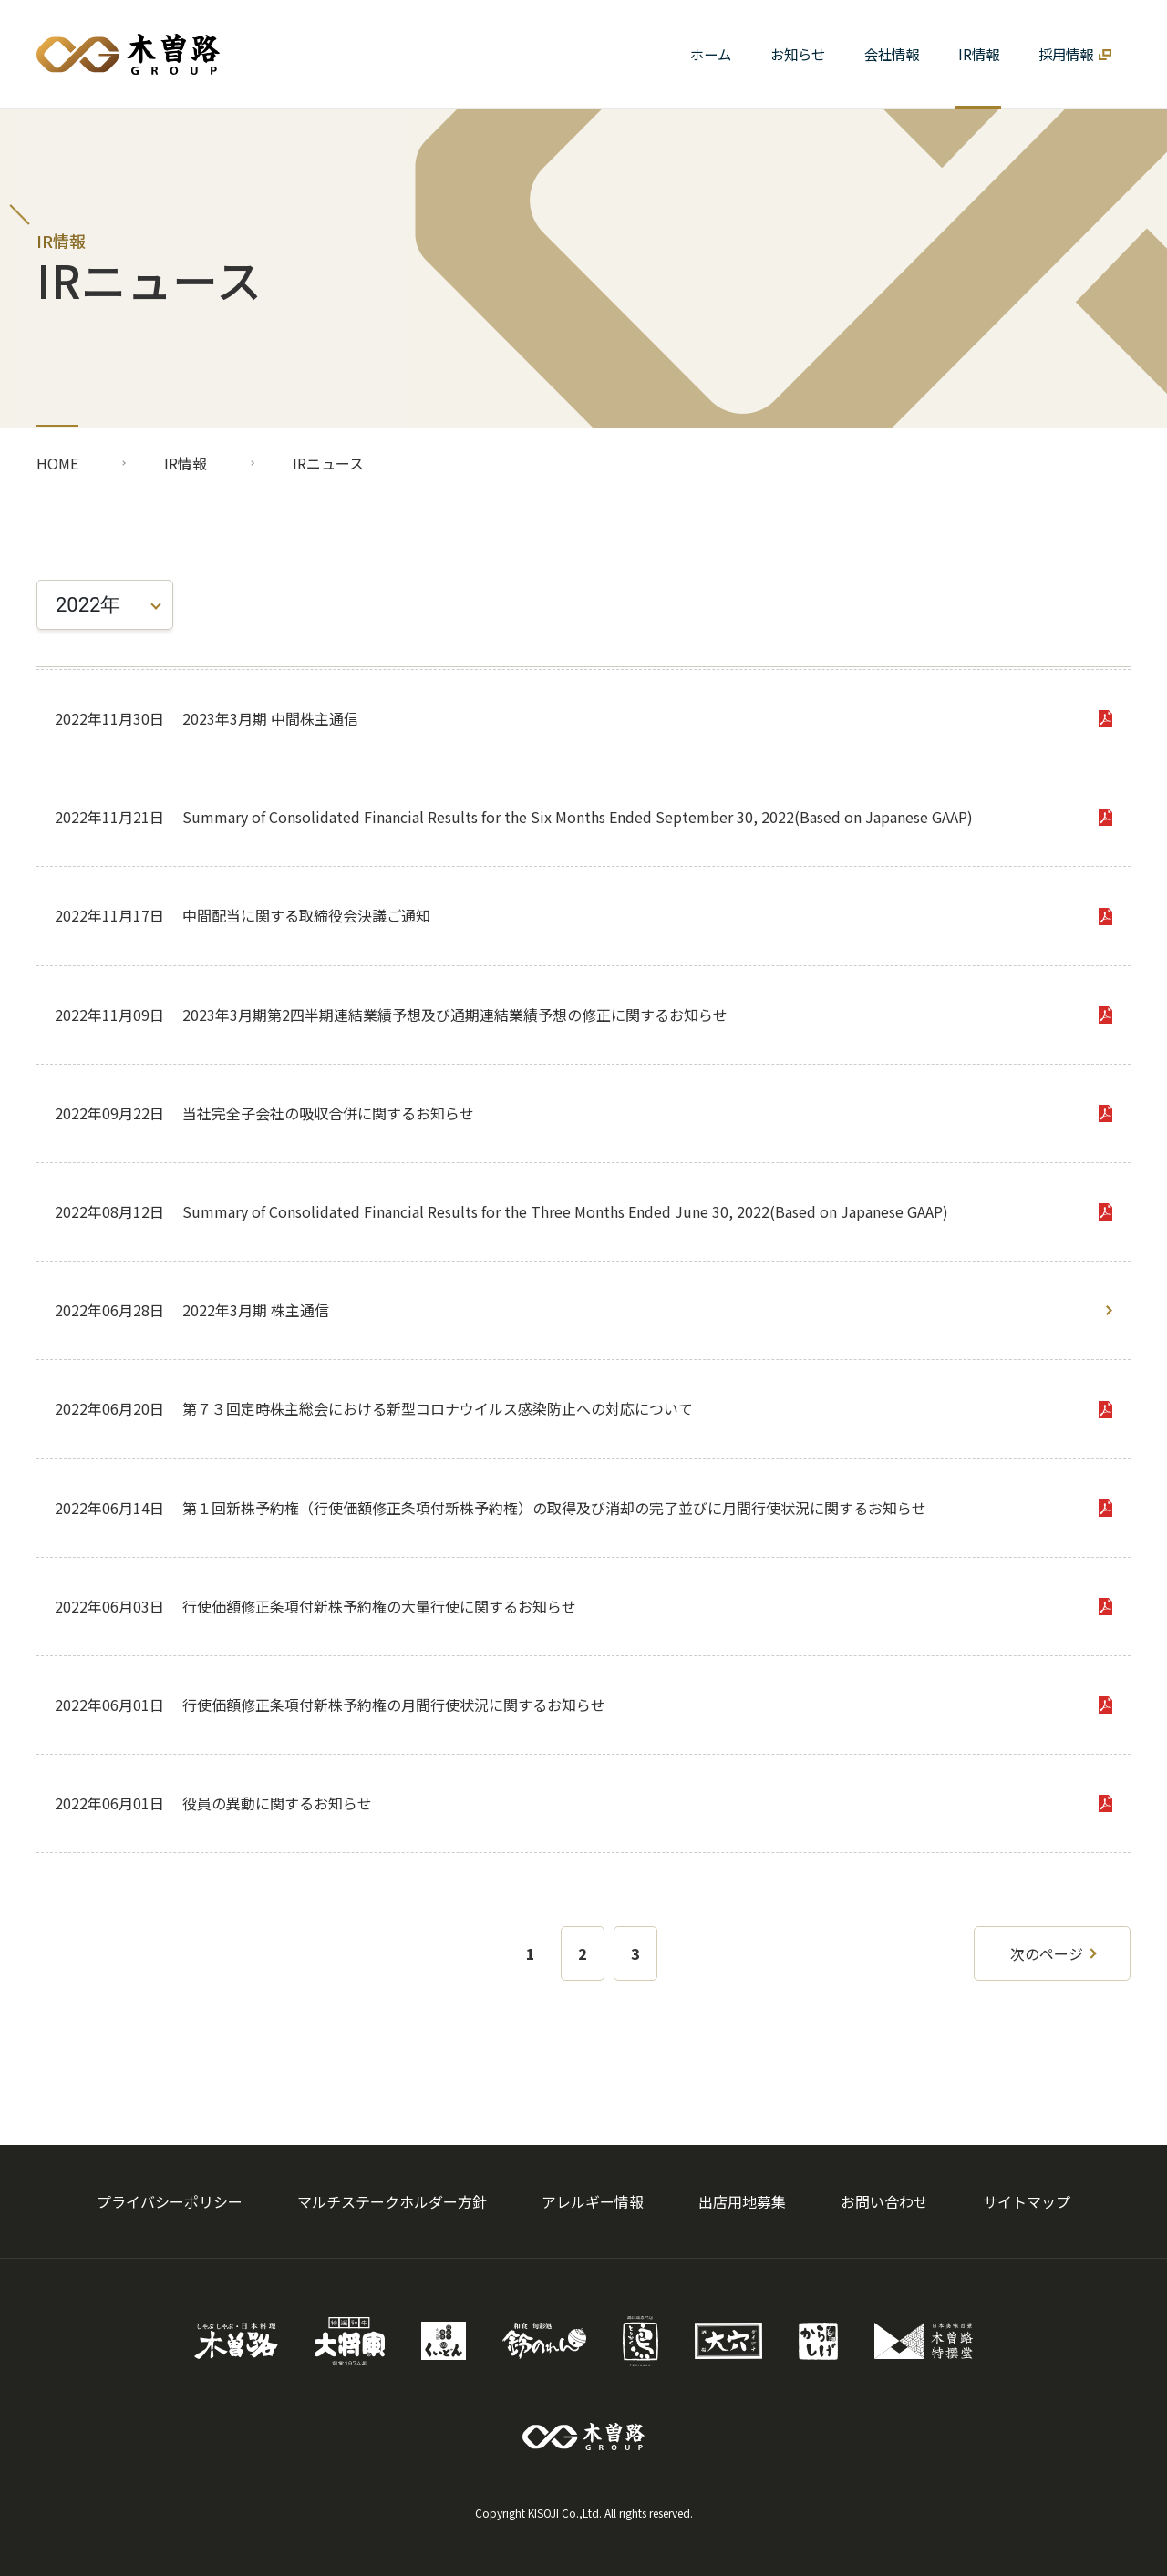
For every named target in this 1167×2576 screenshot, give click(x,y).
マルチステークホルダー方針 (392, 2201)
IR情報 (185, 463)
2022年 (88, 604)
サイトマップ (1026, 2201)
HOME (57, 463)
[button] (891, 54)
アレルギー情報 (593, 2201)
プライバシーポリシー (170, 2201)
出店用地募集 (742, 2201)
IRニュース (328, 463)
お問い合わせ (884, 2201)
